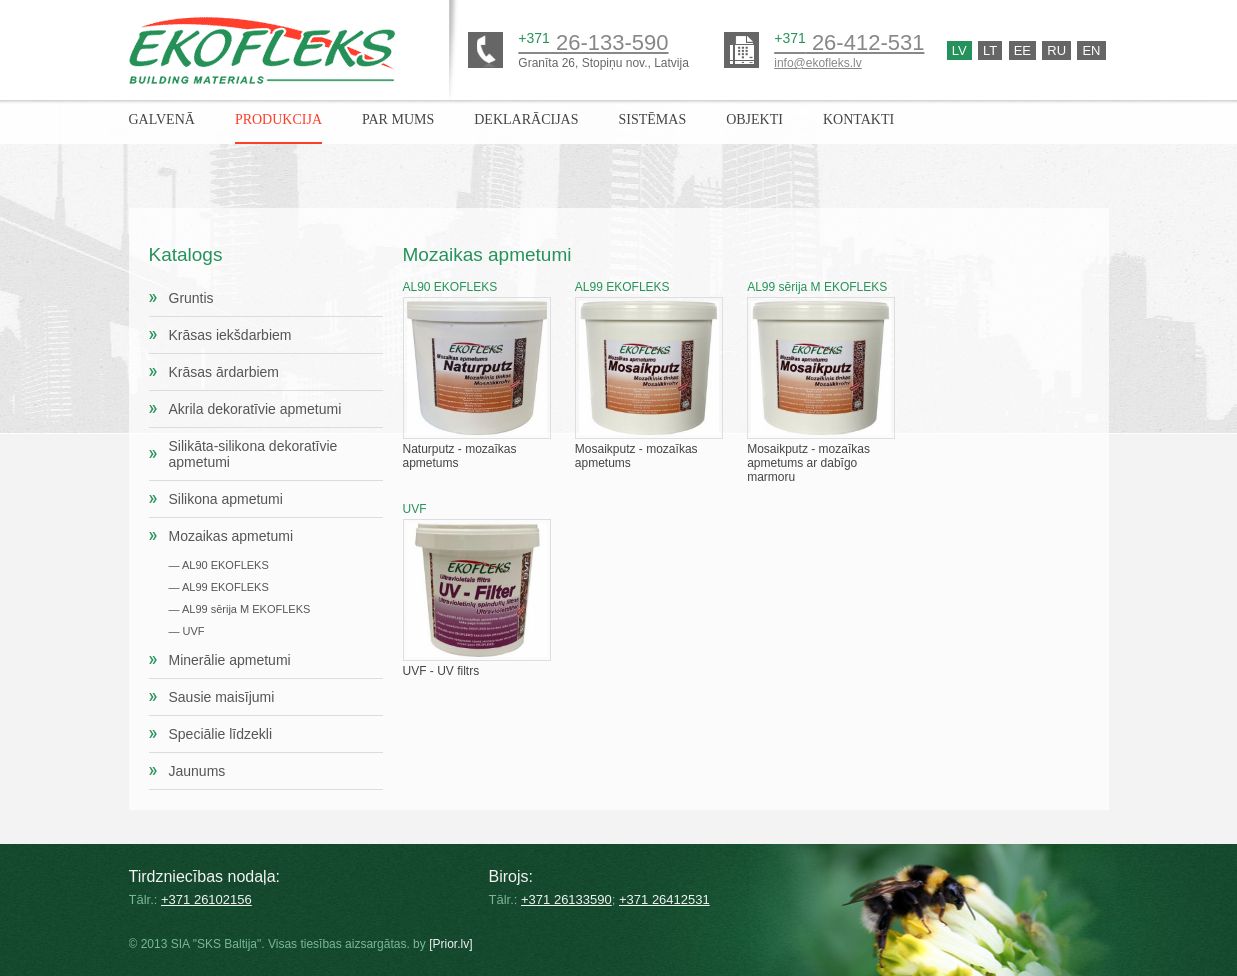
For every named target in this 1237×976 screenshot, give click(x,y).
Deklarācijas (526, 119)
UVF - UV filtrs (477, 590)
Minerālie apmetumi (230, 660)
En (1091, 50)
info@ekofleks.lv (818, 63)
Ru (1056, 50)
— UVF (187, 631)
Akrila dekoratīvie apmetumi (255, 409)
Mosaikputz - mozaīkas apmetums (649, 375)
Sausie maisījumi (222, 697)
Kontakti (858, 119)
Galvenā (162, 119)
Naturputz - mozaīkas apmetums (477, 375)
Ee (1022, 50)
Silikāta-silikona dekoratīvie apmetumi (253, 454)
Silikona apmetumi (226, 499)
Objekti (754, 119)
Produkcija (278, 119)
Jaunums (197, 771)
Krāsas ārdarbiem (224, 372)
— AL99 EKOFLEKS (219, 587)
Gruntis (191, 298)
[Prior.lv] (450, 944)
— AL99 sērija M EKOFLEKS (240, 609)
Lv (959, 50)
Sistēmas (652, 119)
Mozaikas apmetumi (231, 536)
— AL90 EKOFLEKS (219, 565)
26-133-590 (593, 42)
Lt (990, 50)
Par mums (398, 119)
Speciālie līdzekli (221, 734)
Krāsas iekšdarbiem (230, 335)
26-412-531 (849, 42)
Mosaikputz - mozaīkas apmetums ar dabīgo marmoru (821, 382)
